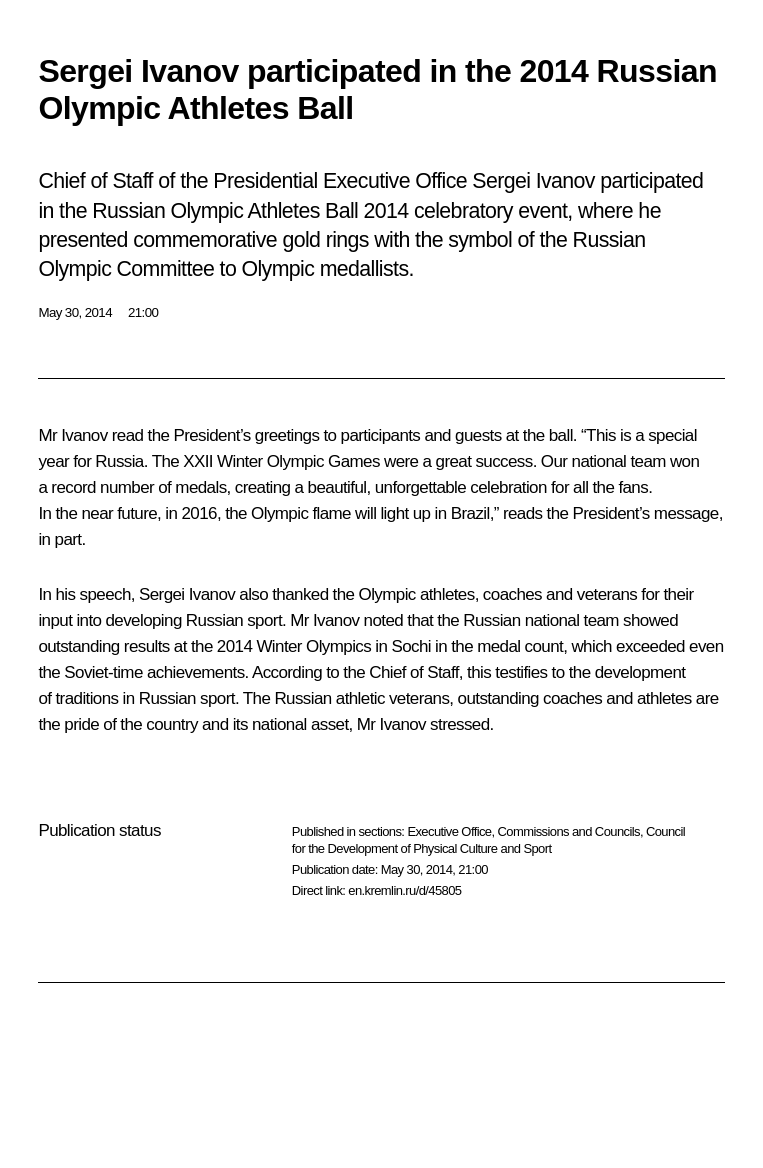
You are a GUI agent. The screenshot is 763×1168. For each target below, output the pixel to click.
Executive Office (449, 831)
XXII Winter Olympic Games (281, 461)
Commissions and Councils (569, 831)
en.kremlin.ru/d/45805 (404, 890)
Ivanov (84, 435)
